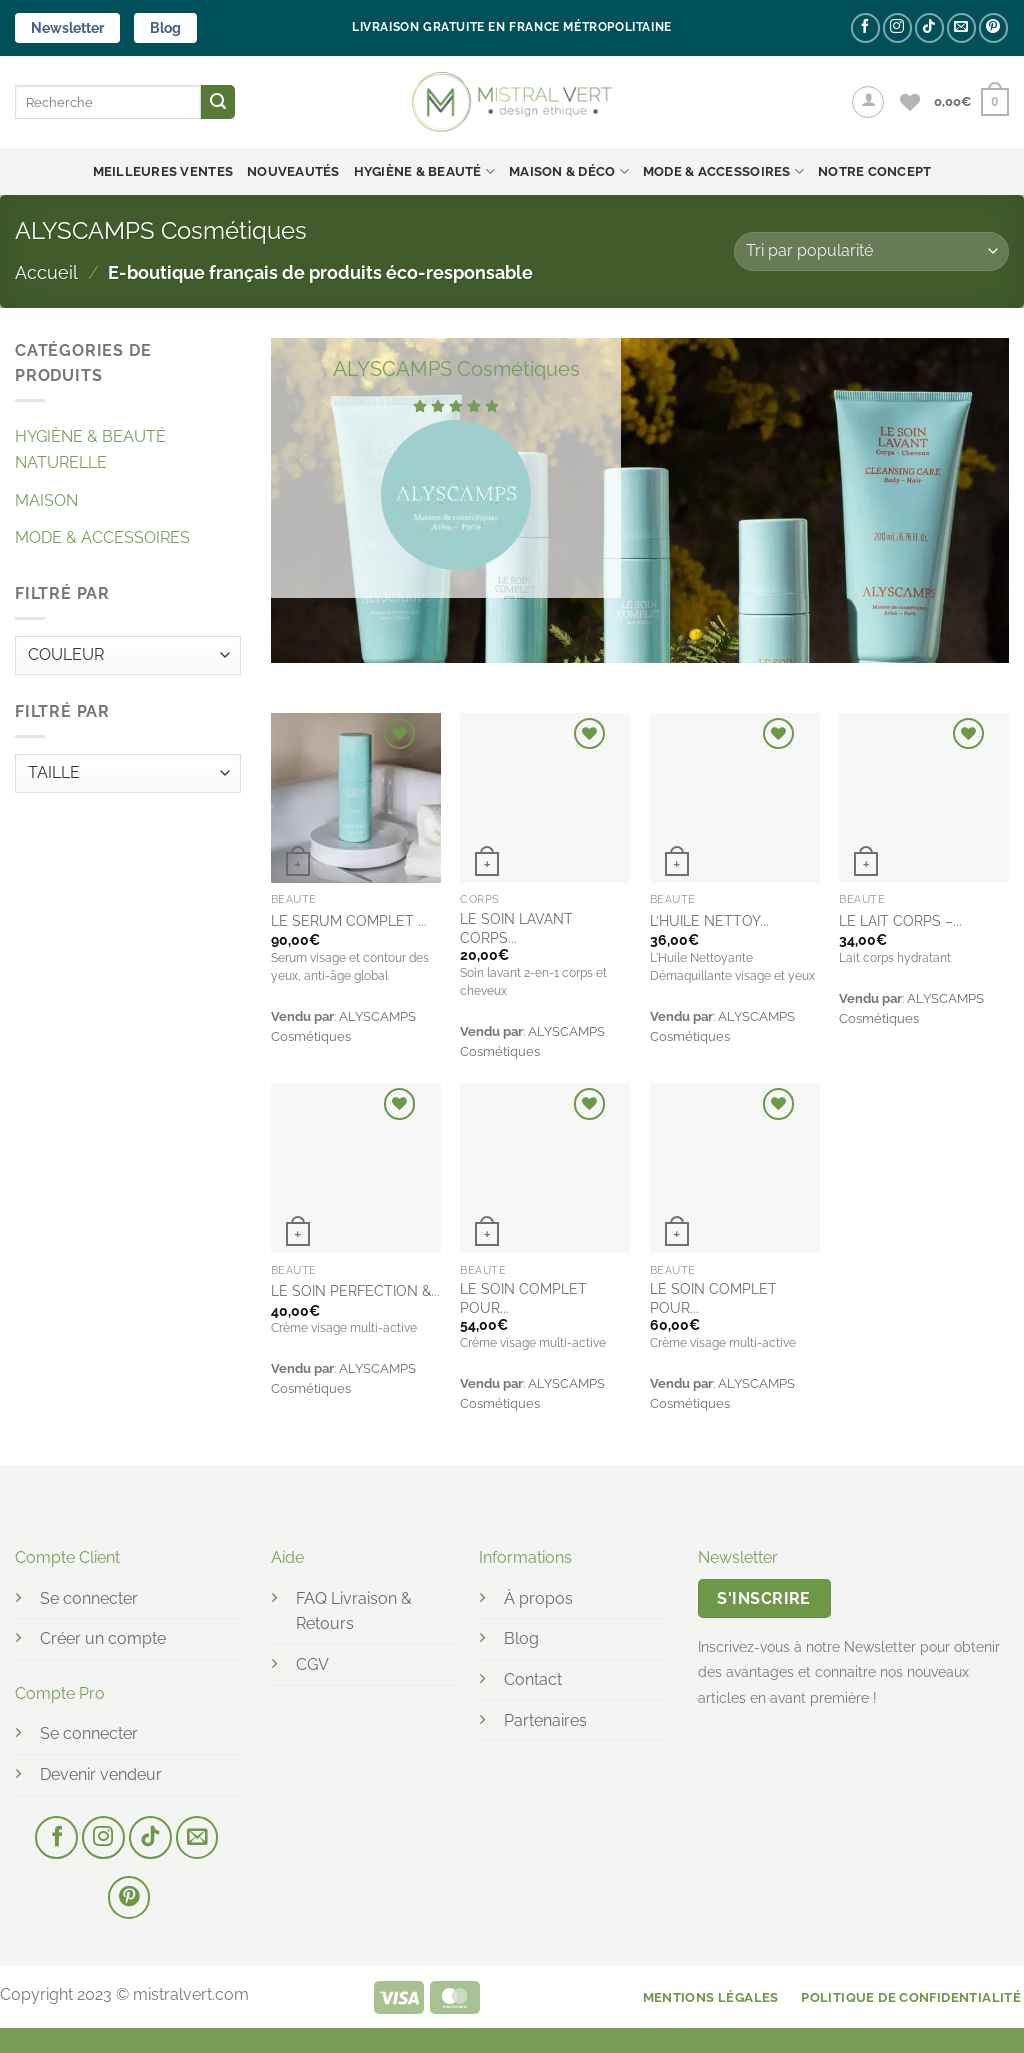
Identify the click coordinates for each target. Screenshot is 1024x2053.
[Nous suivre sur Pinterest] (993, 27)
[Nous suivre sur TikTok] (929, 27)
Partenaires (545, 1720)
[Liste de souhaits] (910, 102)
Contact (533, 1679)
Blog (165, 28)
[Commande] (871, 251)
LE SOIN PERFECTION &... (355, 1290)
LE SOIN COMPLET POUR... (523, 1298)
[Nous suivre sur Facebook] (865, 27)
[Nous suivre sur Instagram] (897, 27)
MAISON (46, 500)
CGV (312, 1664)
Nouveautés (293, 171)
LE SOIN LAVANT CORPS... (516, 928)
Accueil (46, 272)
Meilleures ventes (163, 171)
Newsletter (67, 28)
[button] (868, 102)
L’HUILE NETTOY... (709, 920)
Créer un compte (103, 1638)
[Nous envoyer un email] (961, 27)
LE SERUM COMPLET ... (349, 920)
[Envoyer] (218, 102)
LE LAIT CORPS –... (900, 920)
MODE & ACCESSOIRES (723, 171)
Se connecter (89, 1598)
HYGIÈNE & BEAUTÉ (425, 171)
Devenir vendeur (101, 1774)
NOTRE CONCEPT (874, 171)
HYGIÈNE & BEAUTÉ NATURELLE (90, 449)
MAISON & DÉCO (569, 171)
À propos (538, 1598)
